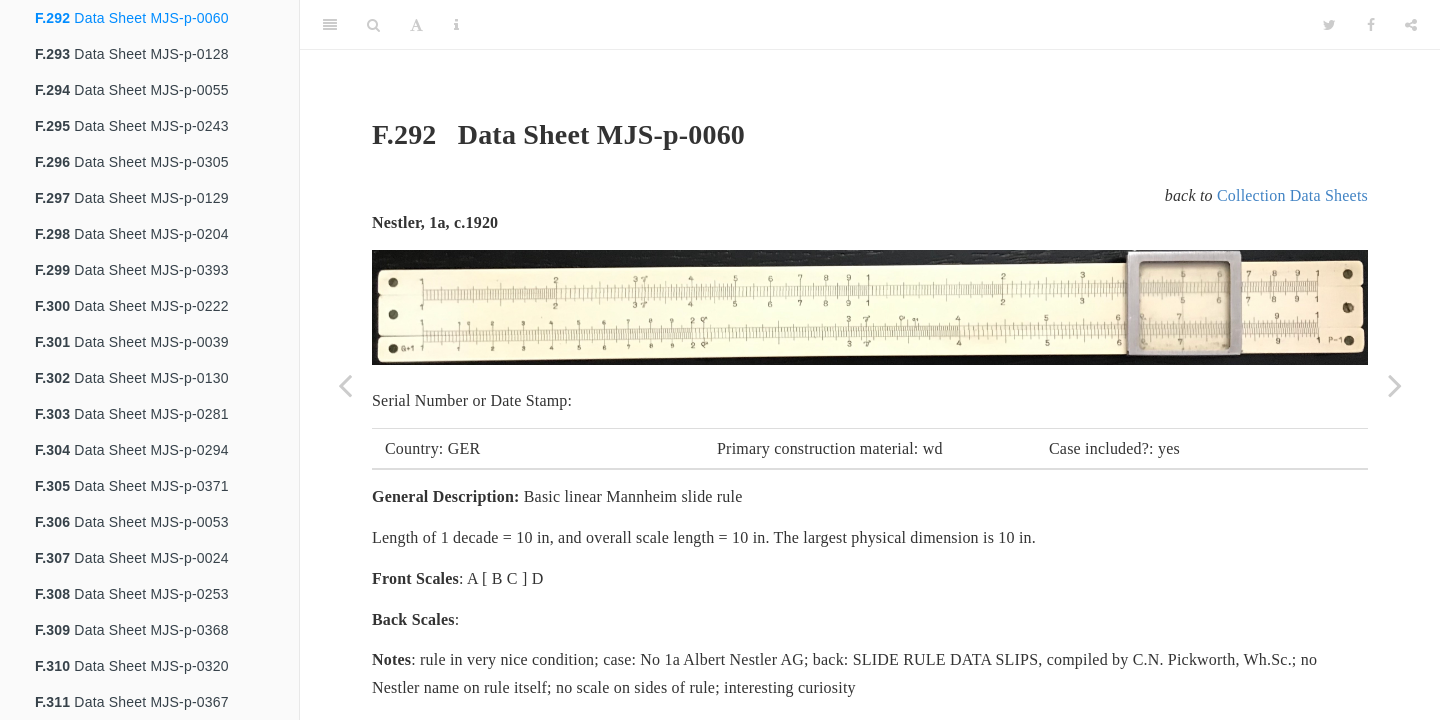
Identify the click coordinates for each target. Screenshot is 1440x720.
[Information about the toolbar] (456, 25)
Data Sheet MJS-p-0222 (132, 306)
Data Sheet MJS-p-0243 (132, 126)
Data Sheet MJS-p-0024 (132, 558)
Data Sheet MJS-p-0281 (132, 414)
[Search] (373, 25)
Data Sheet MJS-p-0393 (132, 270)
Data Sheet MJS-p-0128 (132, 54)
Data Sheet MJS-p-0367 (132, 702)
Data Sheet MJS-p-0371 (132, 486)
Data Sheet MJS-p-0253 (132, 594)
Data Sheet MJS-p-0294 (132, 450)
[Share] (1411, 25)
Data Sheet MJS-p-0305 (132, 162)
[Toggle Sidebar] (330, 25)
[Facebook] (1371, 25)
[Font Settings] (416, 25)
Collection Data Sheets (1292, 195)
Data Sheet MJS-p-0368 (132, 630)
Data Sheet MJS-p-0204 (132, 234)
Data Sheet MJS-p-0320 (132, 666)
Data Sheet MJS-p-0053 (132, 522)
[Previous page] (345, 385)
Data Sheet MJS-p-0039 (132, 342)
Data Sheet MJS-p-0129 (132, 198)
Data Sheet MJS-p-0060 (132, 18)
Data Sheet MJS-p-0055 (132, 90)
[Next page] (1395, 385)
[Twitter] (1329, 25)
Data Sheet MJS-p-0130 (132, 378)
